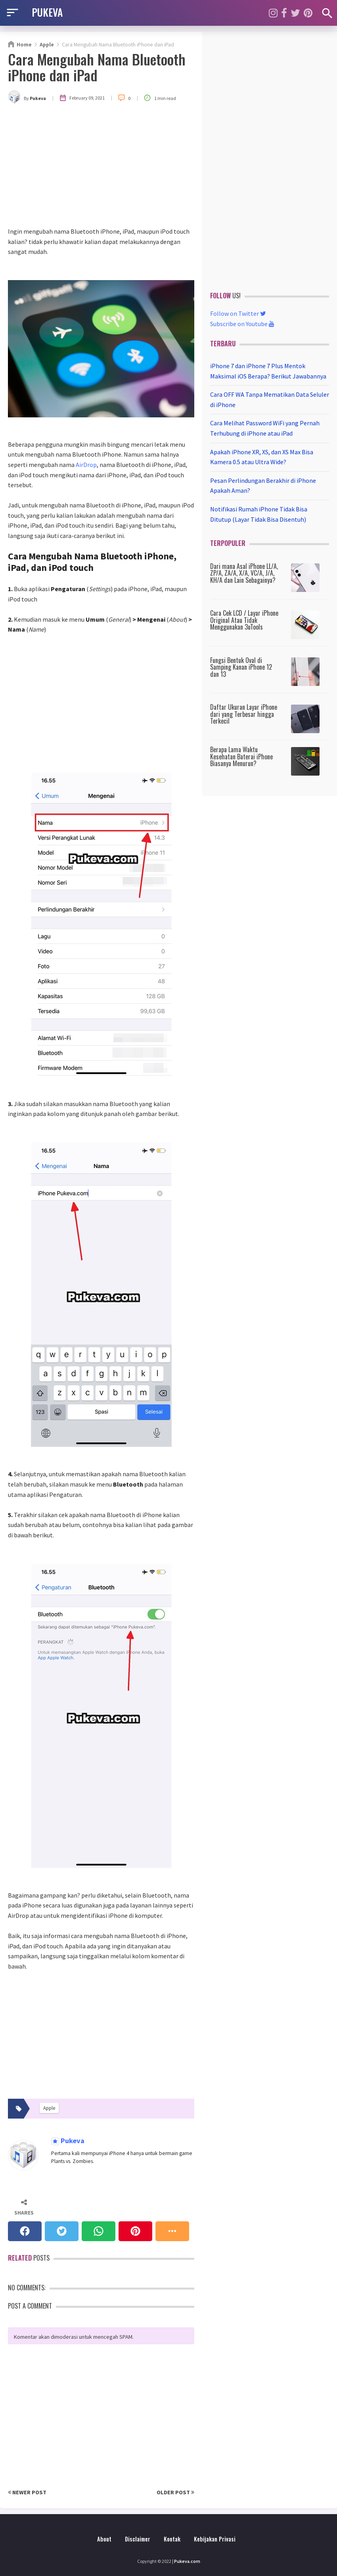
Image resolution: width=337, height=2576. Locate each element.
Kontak (172, 2539)
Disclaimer (137, 2539)
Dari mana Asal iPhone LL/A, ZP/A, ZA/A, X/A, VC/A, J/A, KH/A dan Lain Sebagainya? (244, 573)
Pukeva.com (187, 2561)
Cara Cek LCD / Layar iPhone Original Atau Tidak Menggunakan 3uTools (244, 620)
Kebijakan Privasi (215, 2539)
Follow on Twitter (238, 313)
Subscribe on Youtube (242, 324)
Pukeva (71, 2141)
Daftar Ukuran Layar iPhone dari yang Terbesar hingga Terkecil (243, 714)
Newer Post (27, 2492)
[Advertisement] (101, 167)
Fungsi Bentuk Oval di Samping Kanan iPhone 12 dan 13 (241, 667)
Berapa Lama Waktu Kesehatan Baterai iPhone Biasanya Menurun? (241, 756)
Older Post (175, 2492)
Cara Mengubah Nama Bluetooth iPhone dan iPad (97, 66)
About (104, 2539)
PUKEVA (47, 11)
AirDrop (86, 465)
